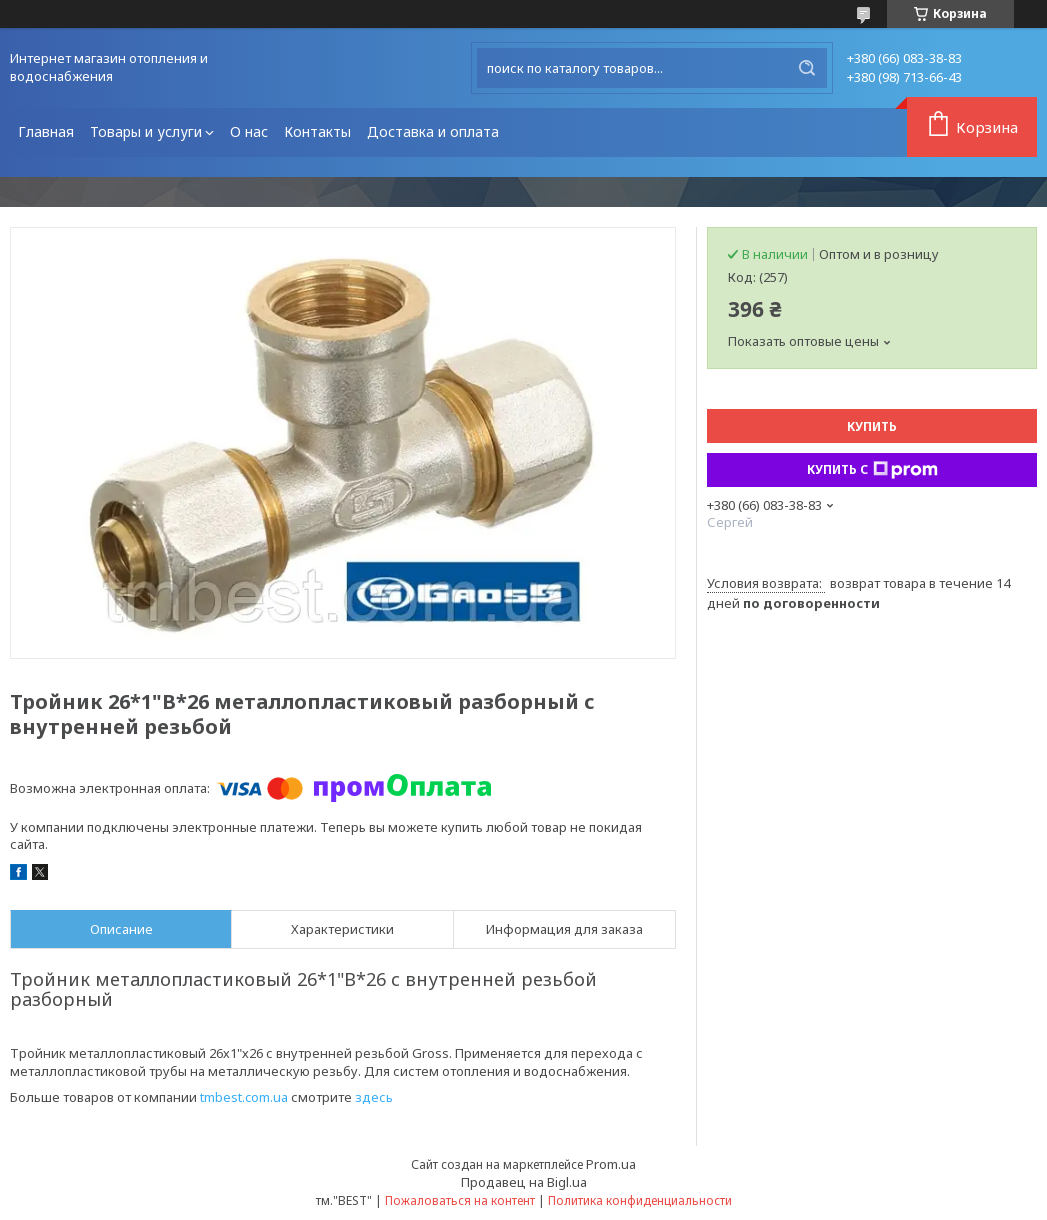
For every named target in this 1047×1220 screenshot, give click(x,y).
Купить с (872, 470)
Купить (872, 426)
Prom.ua (611, 1164)
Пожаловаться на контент (460, 1200)
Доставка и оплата (433, 131)
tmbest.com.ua (244, 1097)
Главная (46, 131)
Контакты (317, 131)
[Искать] (807, 68)
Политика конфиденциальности (640, 1200)
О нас (249, 131)
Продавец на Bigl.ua (524, 1182)
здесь (374, 1097)
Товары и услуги (146, 131)
